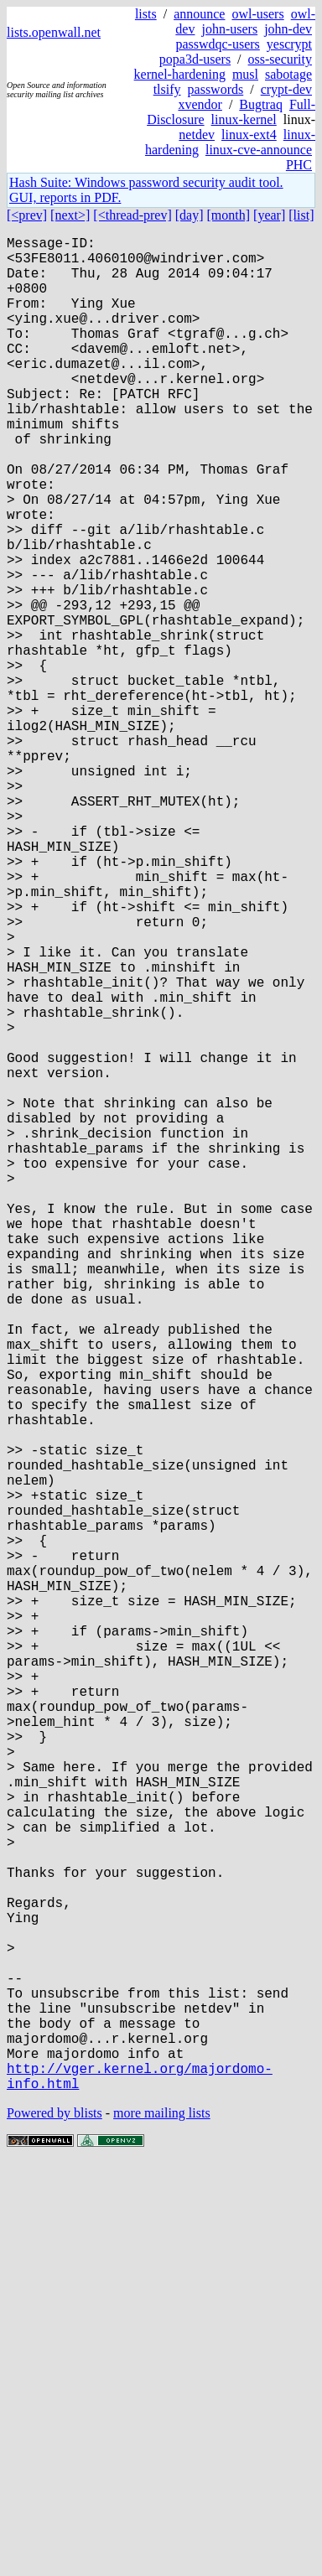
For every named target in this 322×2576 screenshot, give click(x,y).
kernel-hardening (180, 74)
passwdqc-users (217, 44)
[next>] (70, 215)
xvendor (199, 104)
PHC (299, 165)
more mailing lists (161, 2525)
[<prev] (27, 215)
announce (199, 14)
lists (146, 14)
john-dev (288, 29)
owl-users (257, 14)
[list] (301, 215)
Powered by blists (54, 2525)
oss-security (280, 59)
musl (245, 74)
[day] (189, 215)
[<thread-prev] (132, 215)
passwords (216, 89)
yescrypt (289, 44)
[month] (229, 215)
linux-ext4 (249, 134)
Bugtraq (261, 104)
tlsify (167, 89)
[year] (269, 215)
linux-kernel (244, 119)
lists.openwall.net (54, 32)
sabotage (288, 74)
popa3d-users (195, 59)
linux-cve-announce (258, 150)
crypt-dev (286, 89)
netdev (197, 134)
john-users (229, 29)
